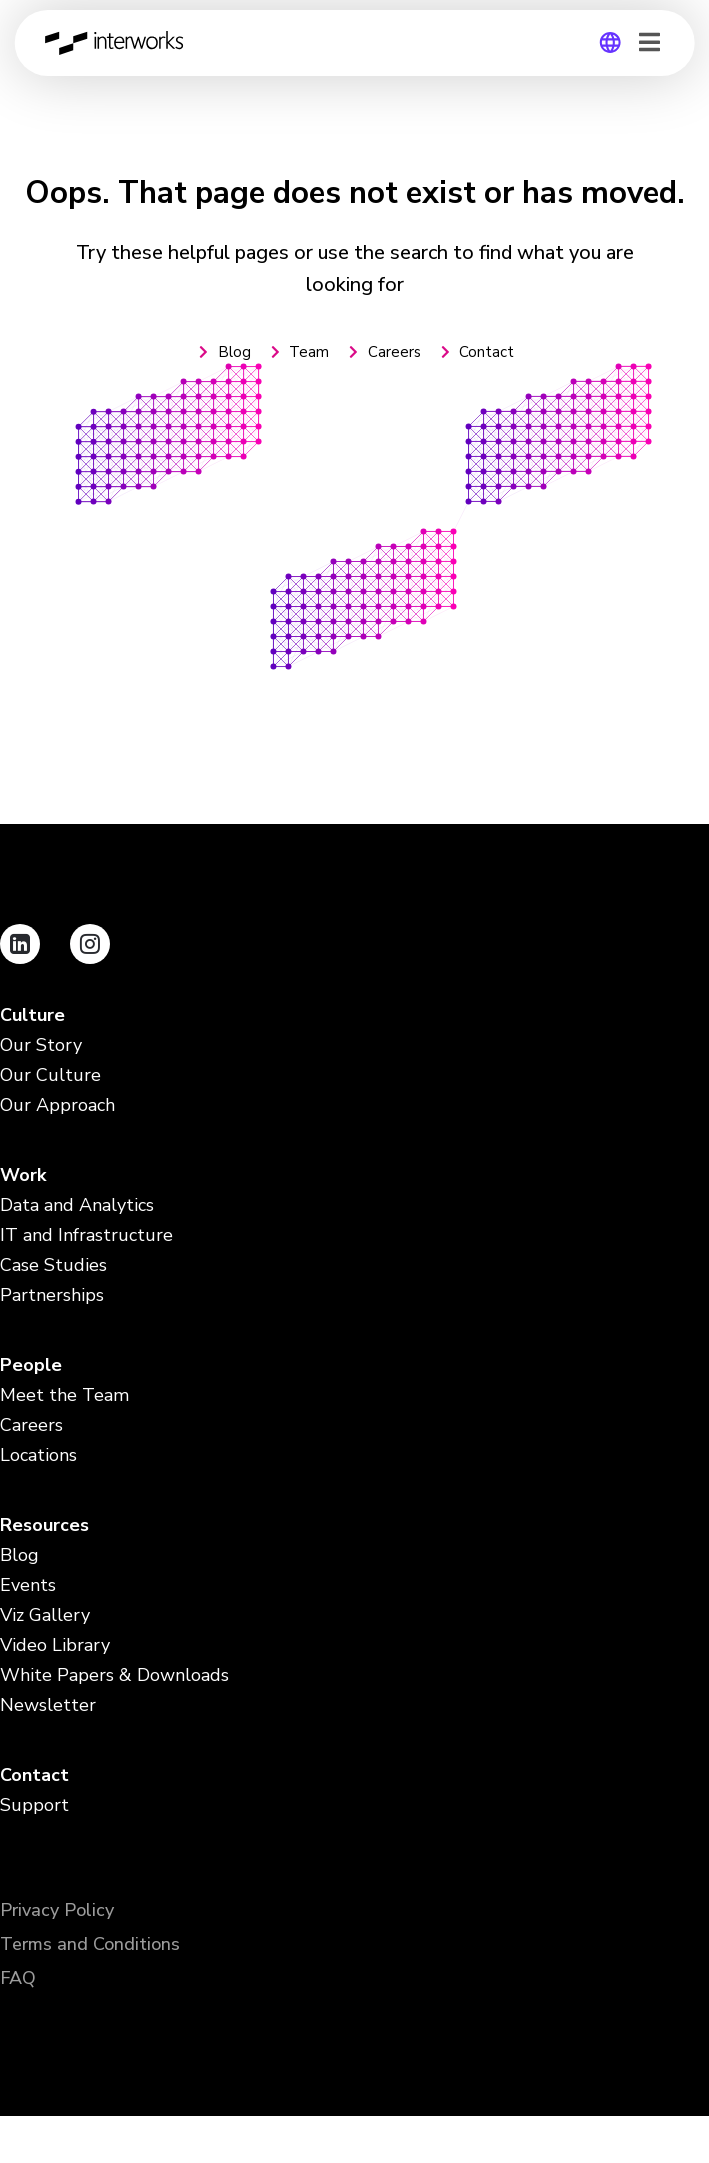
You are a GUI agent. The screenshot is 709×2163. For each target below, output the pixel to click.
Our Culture (50, 1075)
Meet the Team (64, 1395)
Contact (34, 1775)
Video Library (55, 1645)
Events (28, 1585)
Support (34, 1805)
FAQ (18, 1978)
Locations (38, 1455)
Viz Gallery (45, 1615)
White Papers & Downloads (114, 1675)
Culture (32, 1015)
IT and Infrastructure (86, 1235)
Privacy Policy (57, 1910)
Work (23, 1175)
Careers (31, 1425)
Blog (19, 1555)
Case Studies (53, 1265)
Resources (44, 1525)
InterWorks (119, 43)
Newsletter (48, 1705)
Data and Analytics (77, 1205)
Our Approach (57, 1105)
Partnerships (52, 1295)
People (31, 1365)
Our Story (41, 1045)
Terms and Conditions (90, 1944)
